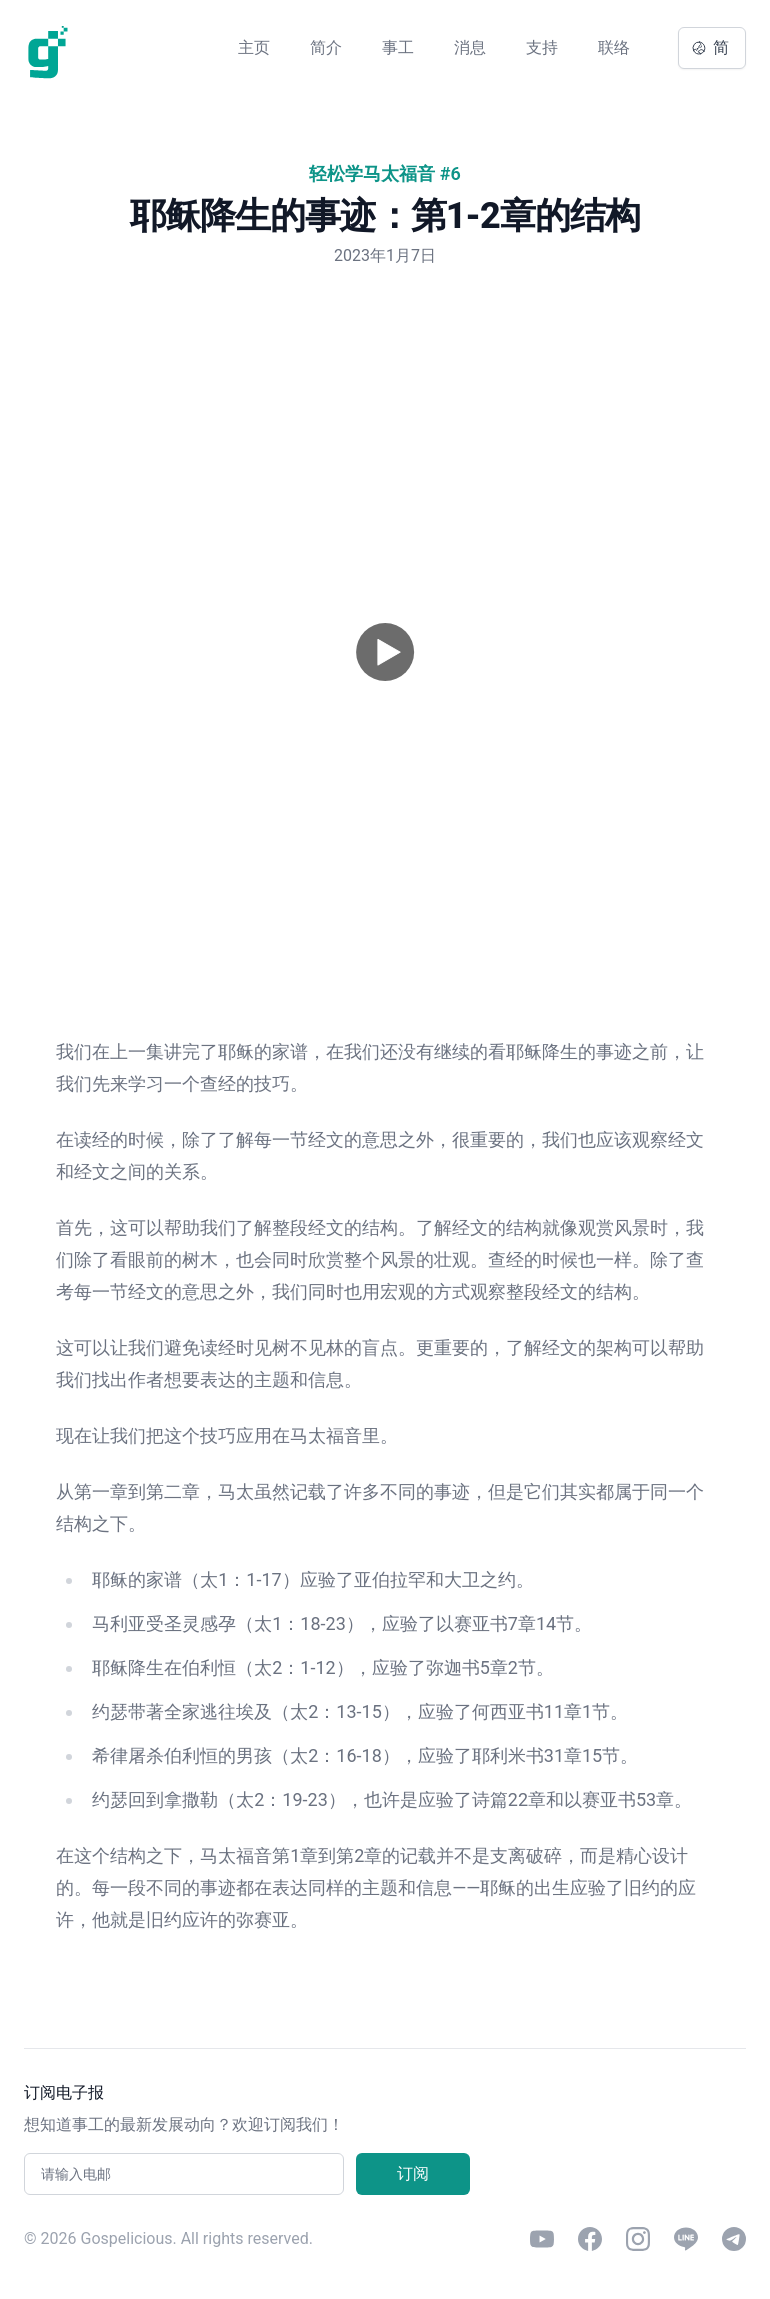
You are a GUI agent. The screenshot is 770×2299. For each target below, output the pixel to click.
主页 (254, 47)
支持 (542, 47)
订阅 (413, 2173)
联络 (614, 47)
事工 (398, 47)
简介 (326, 47)
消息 (470, 47)
